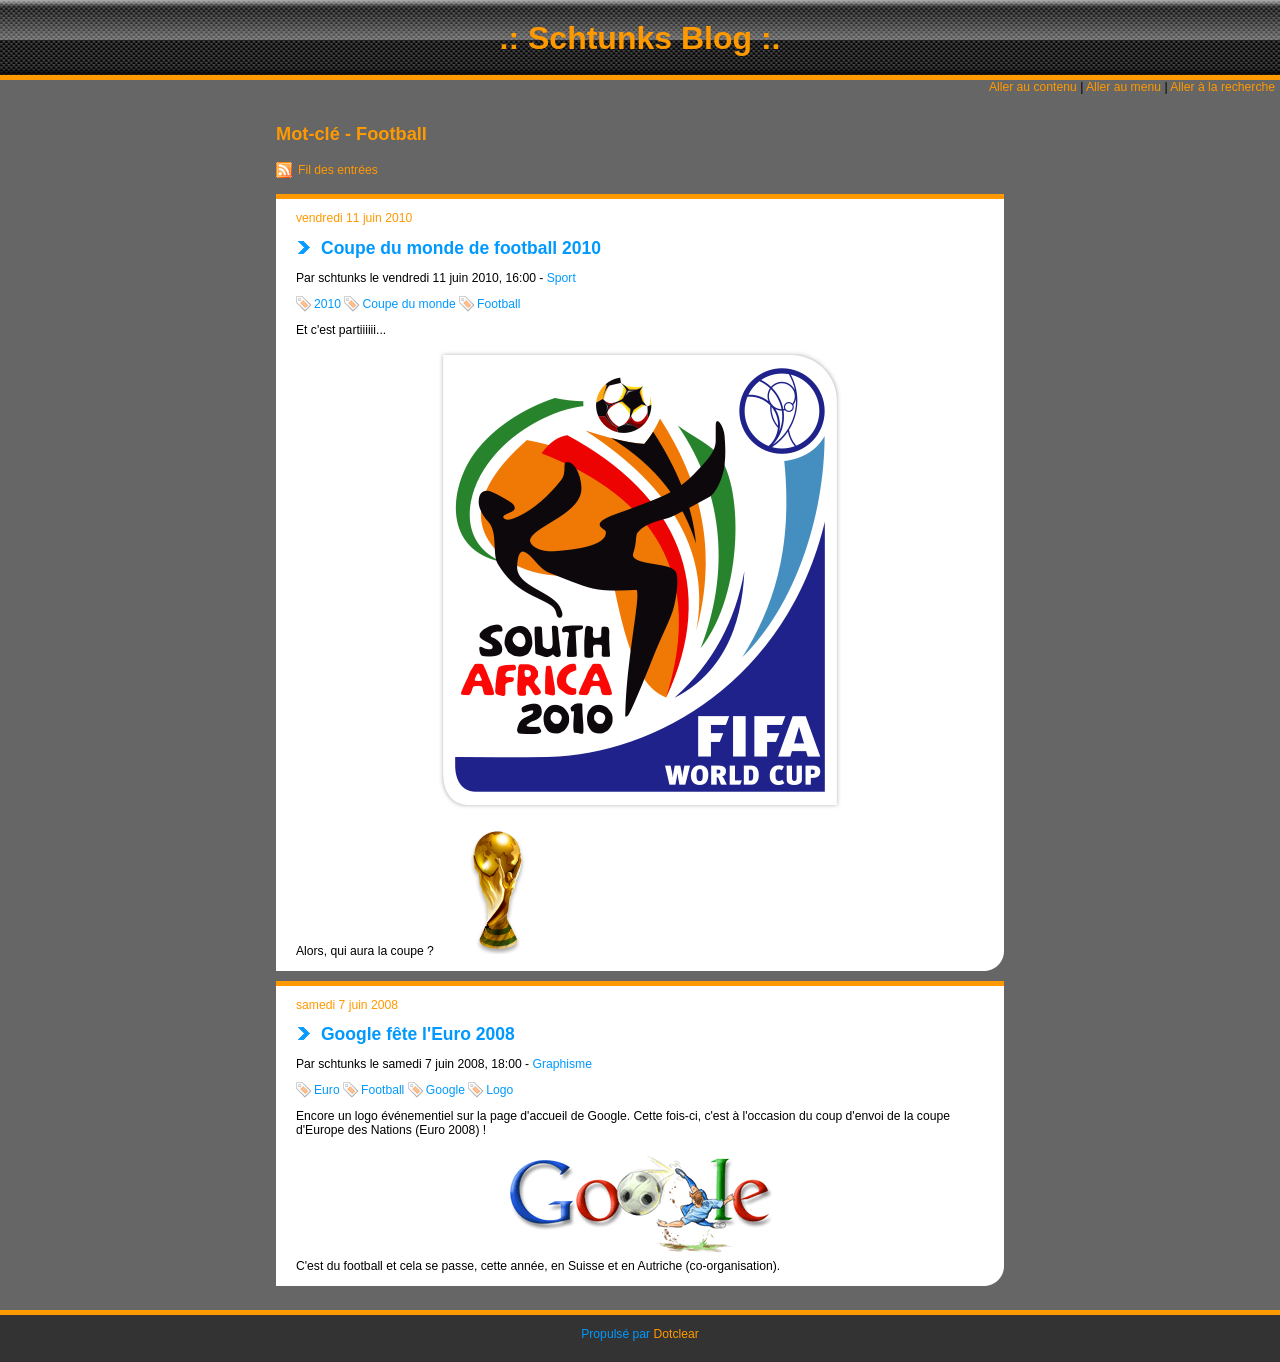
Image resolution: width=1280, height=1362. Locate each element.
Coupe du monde (408, 304)
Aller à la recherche (1222, 87)
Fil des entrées (338, 170)
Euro (327, 1090)
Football (498, 304)
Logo (499, 1090)
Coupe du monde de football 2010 (461, 248)
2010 (327, 304)
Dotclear (676, 1334)
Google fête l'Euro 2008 (418, 1034)
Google (445, 1090)
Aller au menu (1123, 87)
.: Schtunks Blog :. (640, 38)
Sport (561, 278)
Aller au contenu (1033, 87)
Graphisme (562, 1064)
